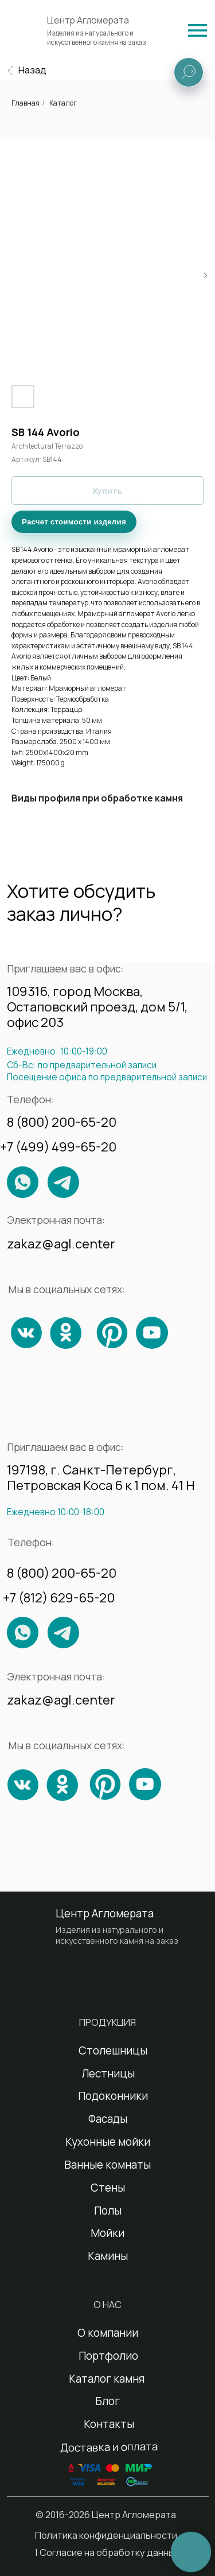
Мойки (107, 2232)
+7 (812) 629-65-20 (59, 1597)
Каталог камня (106, 2378)
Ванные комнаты (107, 2164)
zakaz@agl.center (61, 1243)
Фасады (107, 2118)
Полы (108, 2210)
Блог (107, 2401)
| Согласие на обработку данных (107, 2552)
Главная (25, 103)
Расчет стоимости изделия (74, 521)
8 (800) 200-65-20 (61, 1122)
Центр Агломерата (88, 20)
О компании (107, 2332)
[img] (197, 30)
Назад (32, 70)
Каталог (63, 103)
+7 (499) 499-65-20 (58, 1146)
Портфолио (108, 2355)
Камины (108, 2255)
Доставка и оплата (109, 2447)
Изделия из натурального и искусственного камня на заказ (96, 38)
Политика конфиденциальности (106, 2535)
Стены (108, 2187)
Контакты (109, 2424)
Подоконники (113, 2095)
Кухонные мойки (107, 2141)
